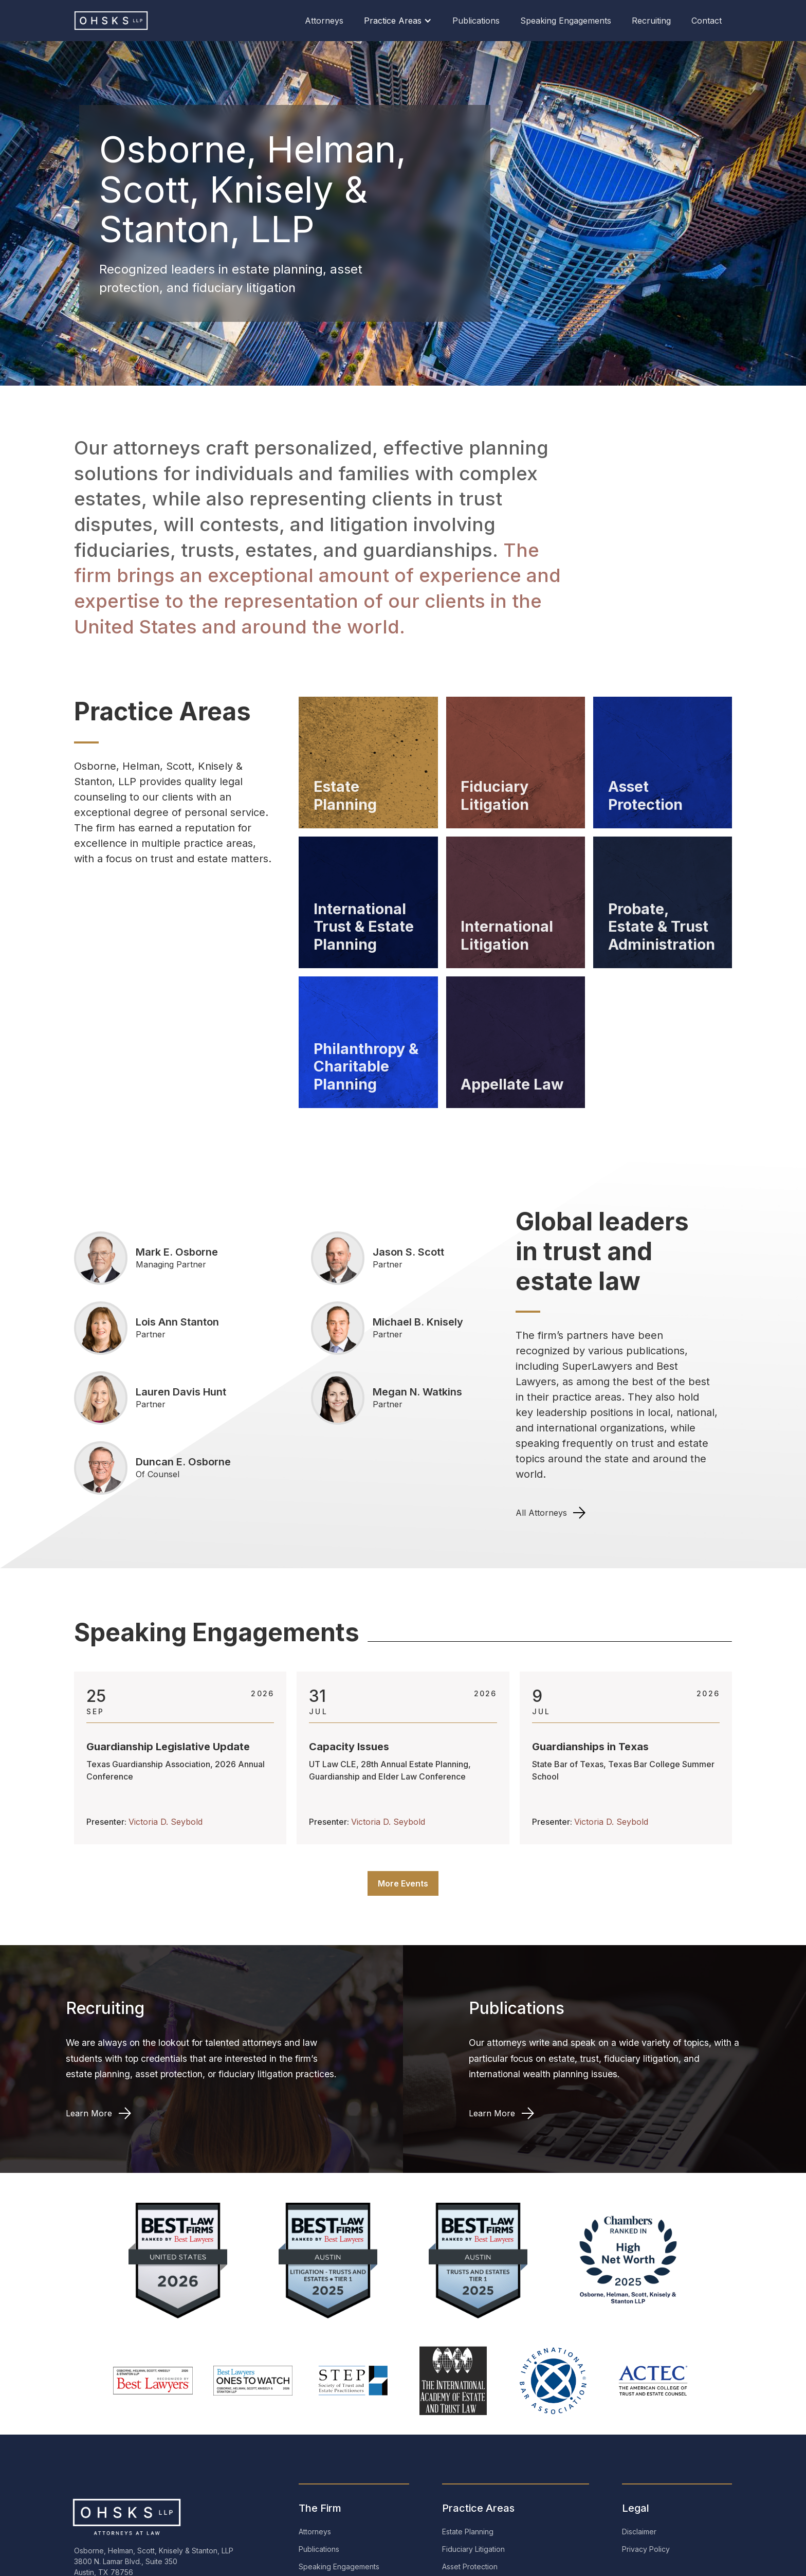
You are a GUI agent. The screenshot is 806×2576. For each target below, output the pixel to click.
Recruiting (651, 20)
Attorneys (324, 20)
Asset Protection (470, 2566)
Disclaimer (639, 2531)
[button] (398, 20)
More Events (403, 1883)
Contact (706, 20)
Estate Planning (467, 2531)
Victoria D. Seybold (166, 1822)
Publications (476, 20)
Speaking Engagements (565, 20)
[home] (115, 20)
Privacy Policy (646, 2549)
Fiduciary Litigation (473, 2549)
